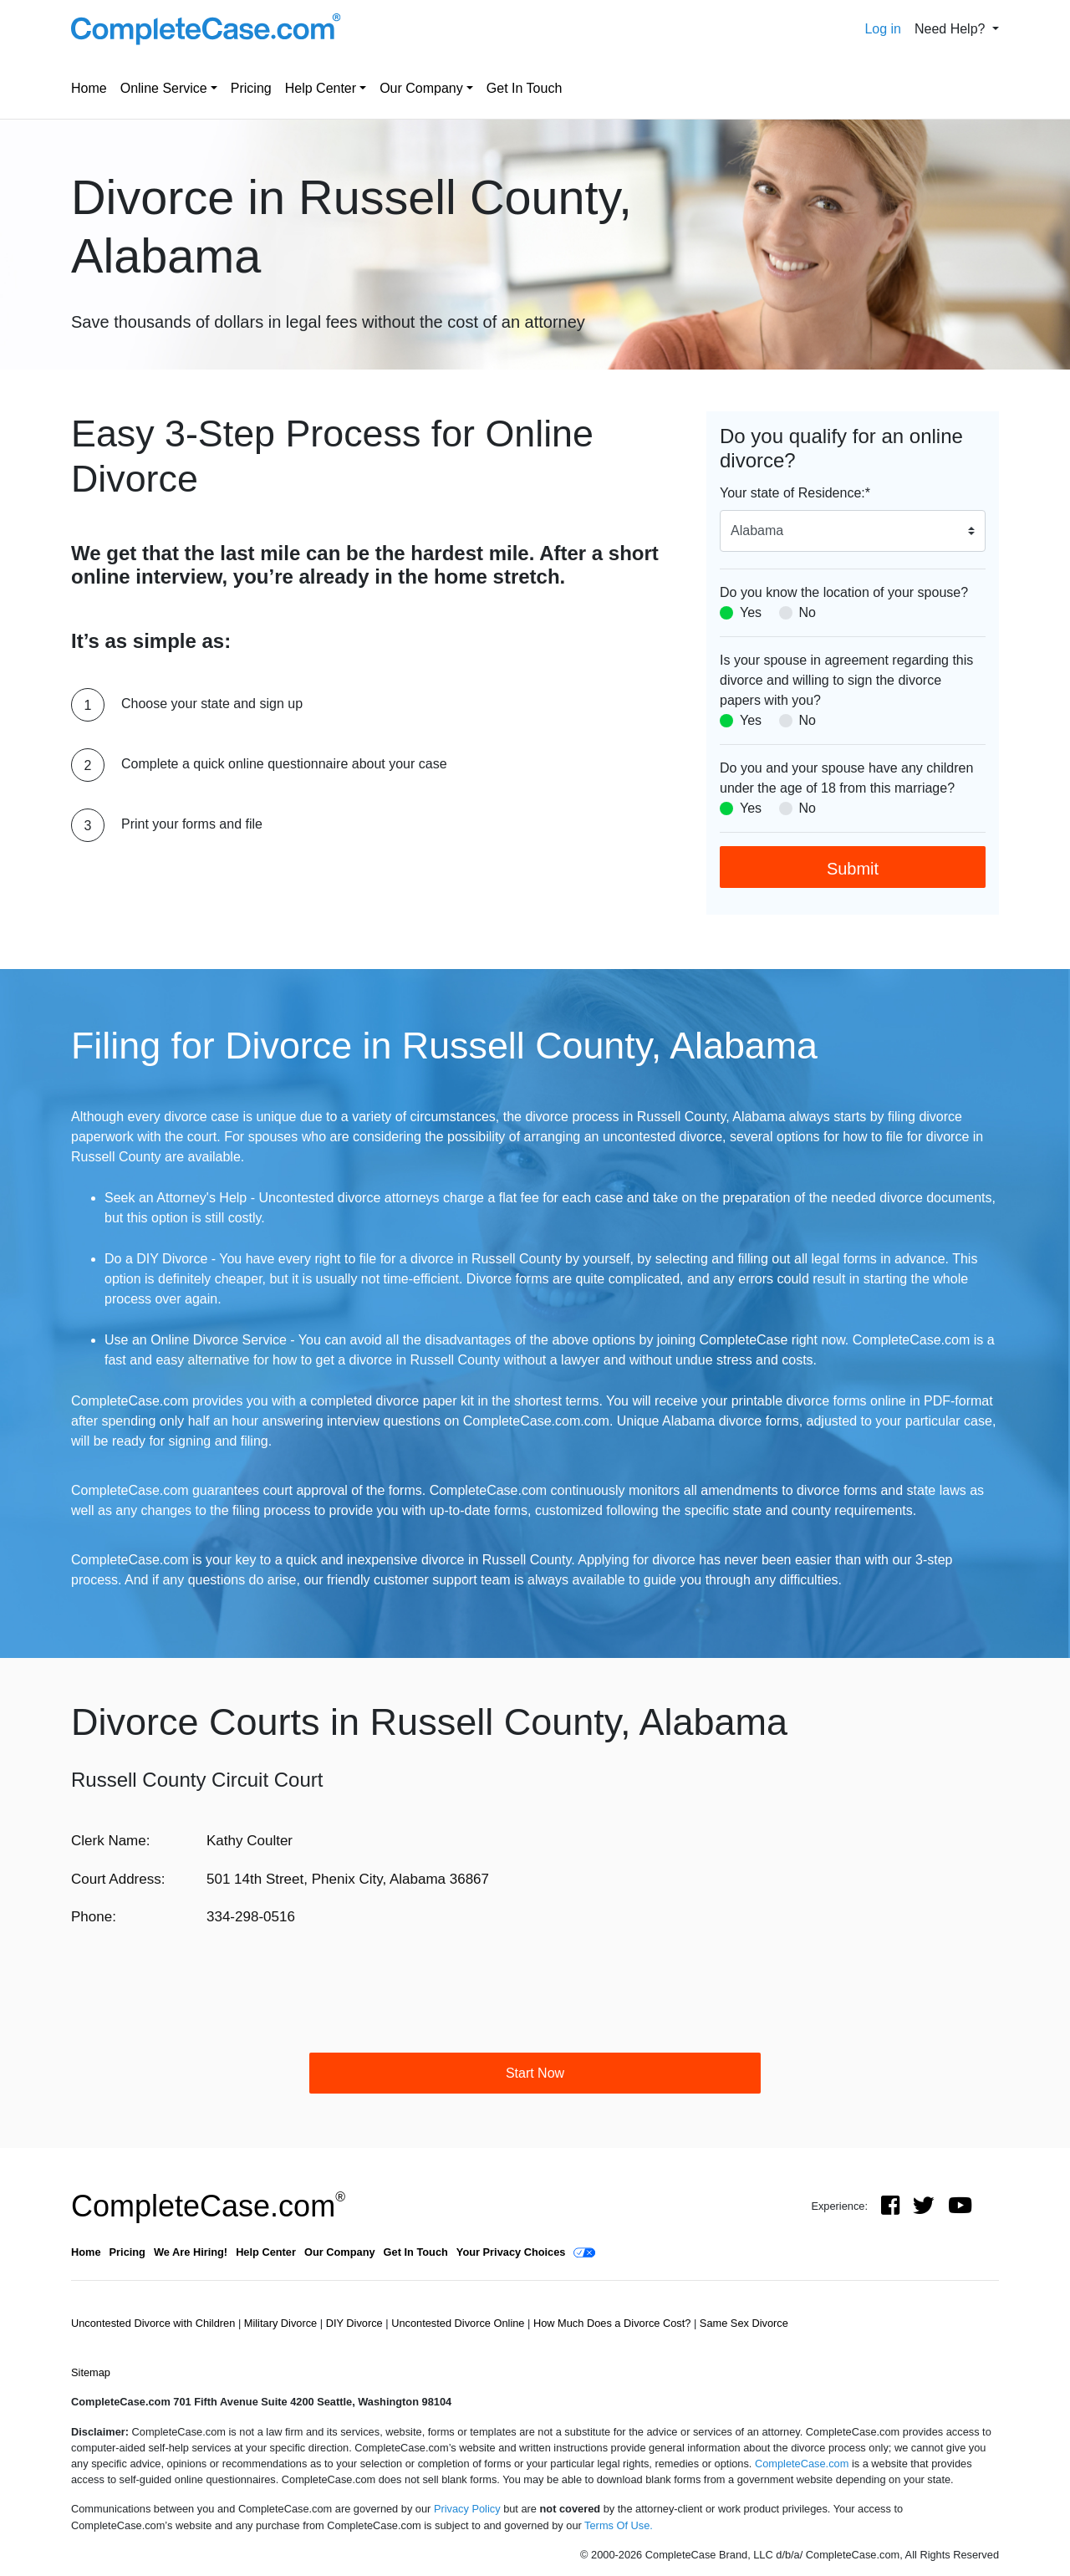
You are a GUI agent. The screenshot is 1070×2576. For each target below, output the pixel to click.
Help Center (320, 88)
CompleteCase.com (208, 2206)
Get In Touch (524, 88)
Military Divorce (282, 2323)
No (807, 612)
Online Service (163, 88)
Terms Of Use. (618, 2525)
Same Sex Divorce (744, 2323)
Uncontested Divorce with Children (154, 2323)
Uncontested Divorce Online (459, 2323)
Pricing (251, 88)
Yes (751, 612)
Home (89, 88)
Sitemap (90, 2372)
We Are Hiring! (190, 2252)
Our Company (421, 88)
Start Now (535, 2073)
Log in (882, 29)
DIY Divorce (356, 2323)
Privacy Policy (467, 2508)
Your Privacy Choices (511, 2252)
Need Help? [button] (952, 29)
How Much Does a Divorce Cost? (613, 2323)
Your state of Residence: (795, 493)
